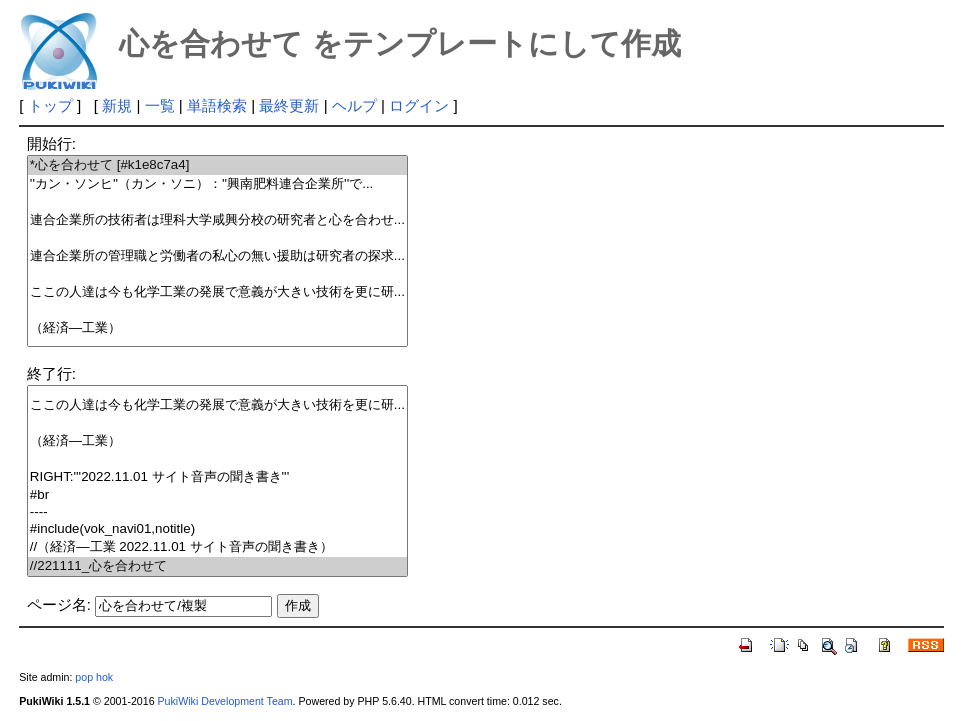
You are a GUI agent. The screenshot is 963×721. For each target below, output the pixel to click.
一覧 (160, 105)
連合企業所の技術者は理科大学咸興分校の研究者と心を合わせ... (217, 220)
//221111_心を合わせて (217, 566)
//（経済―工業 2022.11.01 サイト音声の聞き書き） (217, 547)
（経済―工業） (217, 328)
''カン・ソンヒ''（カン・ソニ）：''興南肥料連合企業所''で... (217, 184)
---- (217, 512)
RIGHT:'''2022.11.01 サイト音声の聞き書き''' (217, 477)
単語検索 (217, 105)
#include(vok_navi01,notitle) (217, 529)
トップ (50, 105)
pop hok (94, 677)
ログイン (419, 105)
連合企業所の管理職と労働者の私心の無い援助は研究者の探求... (217, 256)
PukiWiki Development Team (225, 701)
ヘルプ (354, 105)
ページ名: (59, 604)
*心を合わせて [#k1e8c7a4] (217, 165)
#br (217, 495)
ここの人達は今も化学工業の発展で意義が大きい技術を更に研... (217, 292)
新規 (117, 105)
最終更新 (289, 105)
